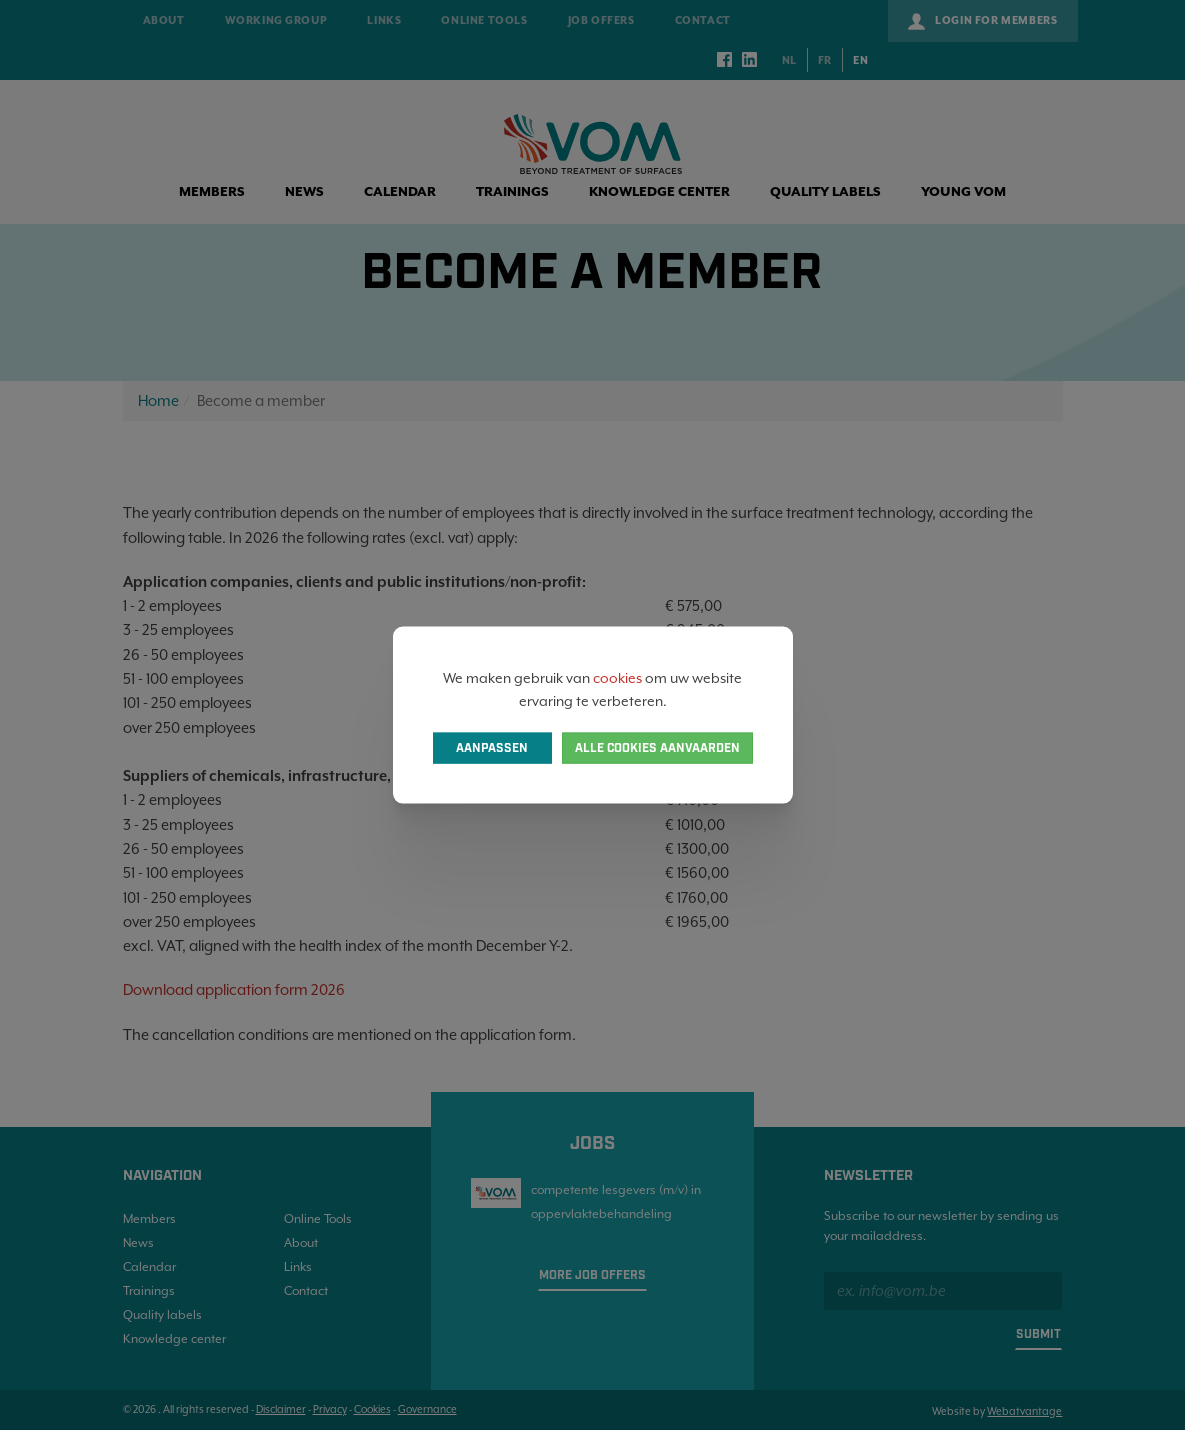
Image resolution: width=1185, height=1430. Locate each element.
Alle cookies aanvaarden (657, 747)
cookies (617, 678)
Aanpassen (492, 747)
